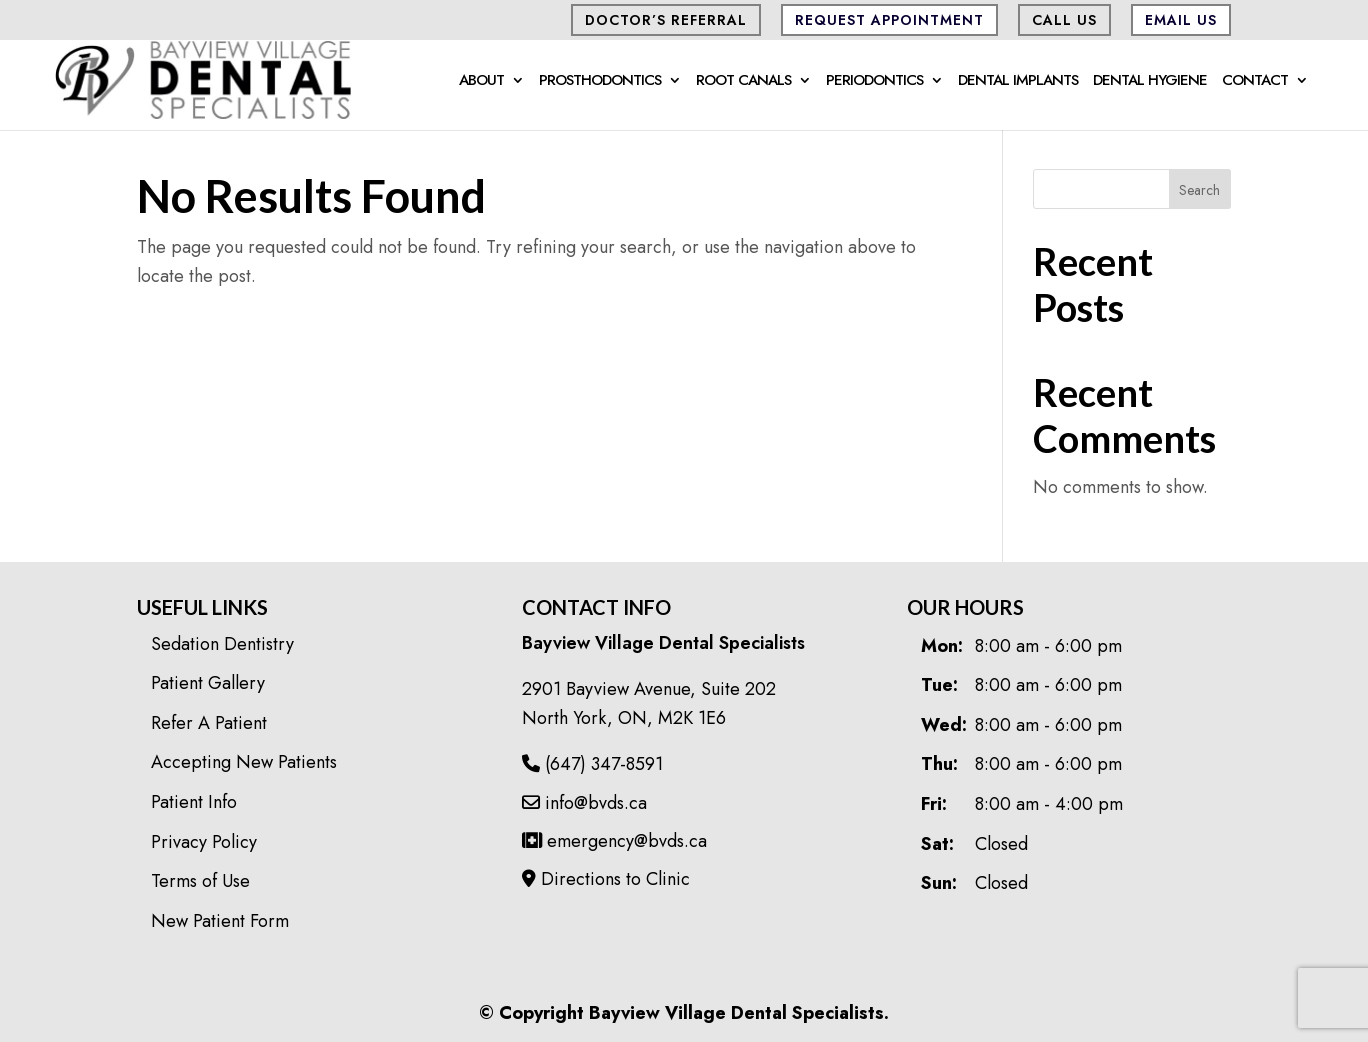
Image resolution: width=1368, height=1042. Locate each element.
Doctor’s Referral (666, 20)
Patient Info (194, 802)
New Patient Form (220, 921)
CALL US (1064, 20)
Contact (1255, 82)
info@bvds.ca (584, 803)
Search (1199, 190)
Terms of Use (200, 881)
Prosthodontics (600, 82)
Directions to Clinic (606, 879)
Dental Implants (1018, 82)
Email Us (1181, 20)
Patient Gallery (208, 683)
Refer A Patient (209, 723)
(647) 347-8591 (592, 764)
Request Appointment (889, 20)
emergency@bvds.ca (614, 841)
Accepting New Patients (244, 762)
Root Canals (743, 82)
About (481, 82)
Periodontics (874, 82)
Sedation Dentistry (222, 644)
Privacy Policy (204, 842)
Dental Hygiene (1150, 82)
